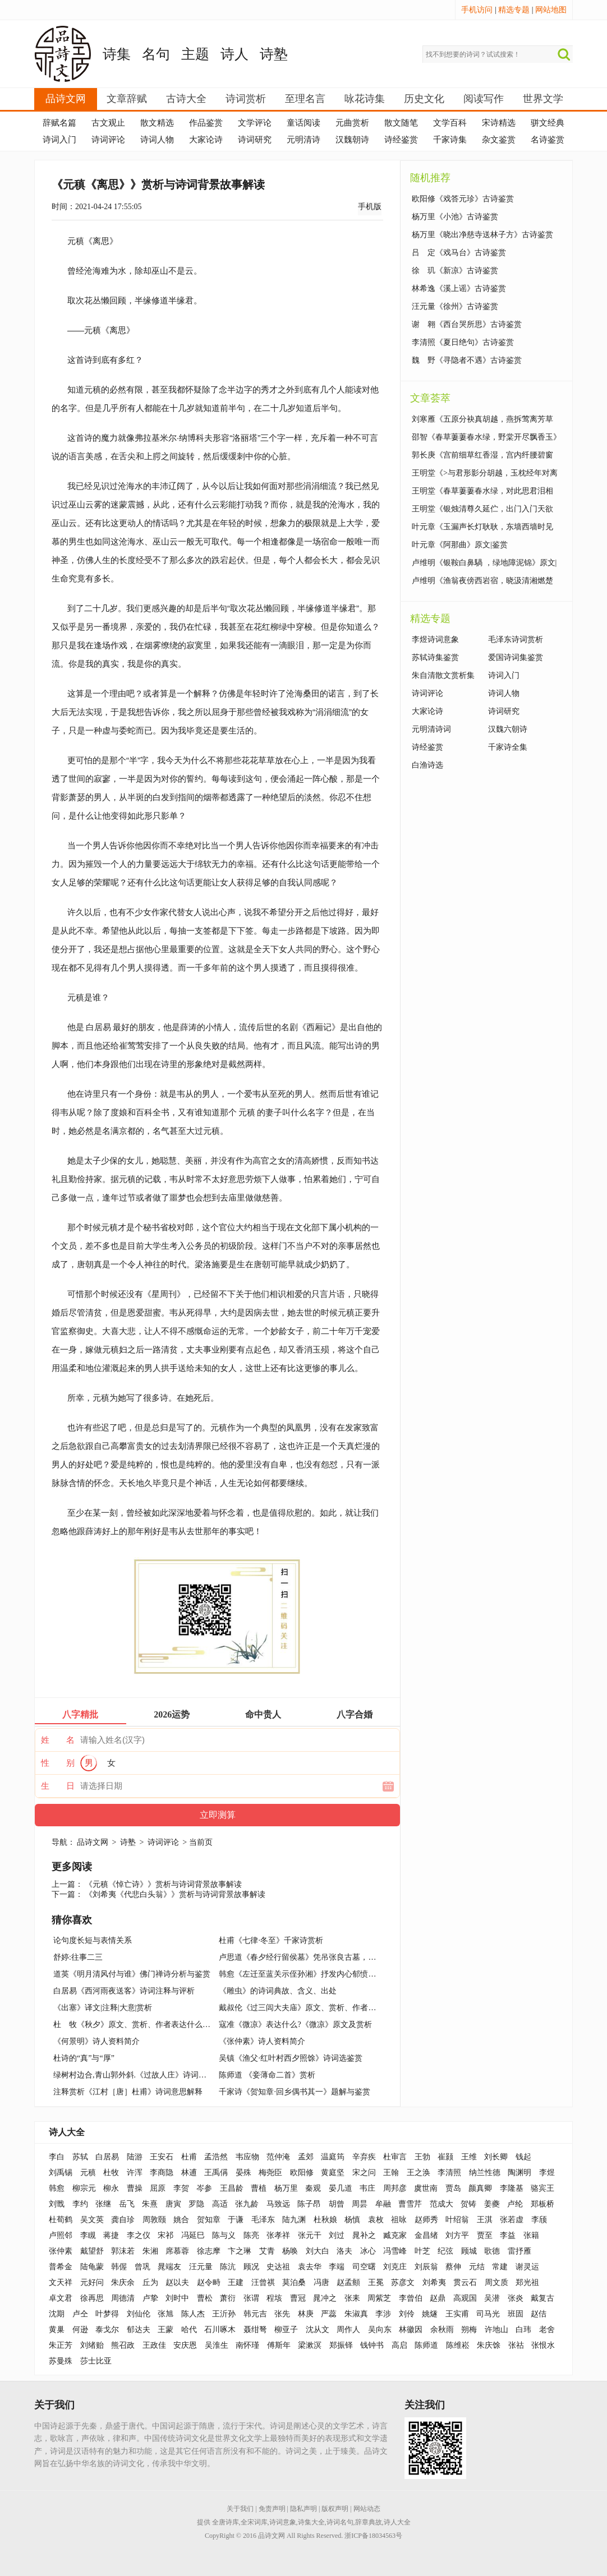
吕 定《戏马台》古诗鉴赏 (459, 252)
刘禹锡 (60, 2172)
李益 (508, 2235)
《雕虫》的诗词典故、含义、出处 (278, 1991)
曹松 (205, 2298)
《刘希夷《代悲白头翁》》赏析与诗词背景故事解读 (175, 1894)
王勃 (422, 2157)
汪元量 (201, 2267)
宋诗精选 (499, 122)
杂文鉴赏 (499, 139)
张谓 (251, 2298)
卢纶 (515, 2204)
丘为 (150, 2282)
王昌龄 (231, 2188)
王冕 (376, 2282)
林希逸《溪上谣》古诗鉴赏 (459, 288)
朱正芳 (60, 2345)
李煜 (547, 2172)
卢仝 (80, 2314)
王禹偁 (216, 2172)
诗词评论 (108, 139)
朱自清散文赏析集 (443, 675)
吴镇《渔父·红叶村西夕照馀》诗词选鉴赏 (290, 2058)
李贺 (181, 2188)
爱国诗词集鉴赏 (515, 657)
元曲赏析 (352, 122)
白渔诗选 (427, 765)
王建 (235, 2282)
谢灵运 (527, 2267)
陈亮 (251, 2235)
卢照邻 (60, 2235)
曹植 (258, 2188)
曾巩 (142, 2267)
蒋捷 (111, 2235)
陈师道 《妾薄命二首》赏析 (267, 2075)
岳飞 (127, 2204)
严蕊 (329, 2314)
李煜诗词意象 (435, 639)
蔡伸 (453, 2267)
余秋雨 (442, 2329)
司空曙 (364, 2267)
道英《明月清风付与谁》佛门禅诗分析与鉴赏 (131, 1974)
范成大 (441, 2204)
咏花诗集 (364, 98)
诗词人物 (157, 139)
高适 (220, 2204)
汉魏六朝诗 (507, 729)
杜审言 (395, 2157)
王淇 (485, 2219)
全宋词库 (254, 2522)
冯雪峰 (395, 2251)
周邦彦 (395, 2188)
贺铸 (468, 2204)
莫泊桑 (294, 2282)
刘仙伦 (138, 2314)
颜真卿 (480, 2188)
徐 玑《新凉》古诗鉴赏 (455, 270)
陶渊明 (519, 2172)
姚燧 (430, 2314)
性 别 (58, 1762)
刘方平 (457, 2235)
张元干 (309, 2235)
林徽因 (410, 2329)
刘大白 (317, 2251)
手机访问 (477, 10)
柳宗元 (84, 2188)
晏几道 (340, 2188)
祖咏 (399, 2219)
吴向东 (380, 2329)
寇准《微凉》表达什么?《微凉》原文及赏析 (295, 2024)
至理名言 (305, 98)
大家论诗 (206, 139)
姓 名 (58, 1739)
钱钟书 (372, 2345)
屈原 (157, 2188)
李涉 (383, 2314)
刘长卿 (496, 2157)
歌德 (492, 2251)
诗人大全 (67, 2132)
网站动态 (366, 2509)
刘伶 (407, 2314)
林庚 (306, 2314)
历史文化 (424, 98)
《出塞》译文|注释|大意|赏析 (102, 2007)
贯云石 (465, 2282)
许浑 (134, 2172)
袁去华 (309, 2267)
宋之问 (364, 2172)
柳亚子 (286, 2329)
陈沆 (228, 2267)
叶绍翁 (457, 2219)
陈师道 (426, 2345)
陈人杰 (193, 2314)
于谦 (235, 2219)
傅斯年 (279, 2345)
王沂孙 (224, 2314)
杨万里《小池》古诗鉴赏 (455, 217)
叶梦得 (107, 2314)
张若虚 (511, 2219)
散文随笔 (401, 122)
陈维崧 (458, 2345)
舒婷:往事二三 (78, 1957)
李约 (80, 2204)
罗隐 (196, 2204)
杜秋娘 (325, 2219)
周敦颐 (154, 2219)
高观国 (465, 2298)
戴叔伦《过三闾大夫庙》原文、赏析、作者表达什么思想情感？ (329, 2007)
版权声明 (334, 2509)
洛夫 (344, 2251)
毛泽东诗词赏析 (515, 639)
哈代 (189, 2329)
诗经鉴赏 (401, 139)
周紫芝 (379, 2298)
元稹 (246, 1112)
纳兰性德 (484, 2172)
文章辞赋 (127, 98)
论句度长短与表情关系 (92, 1940)
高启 (399, 2345)
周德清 (123, 2298)
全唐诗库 (225, 2522)
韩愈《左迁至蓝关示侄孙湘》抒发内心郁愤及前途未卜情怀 (321, 1974)
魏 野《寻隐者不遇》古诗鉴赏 (467, 360)
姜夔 (492, 2204)
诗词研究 (255, 139)
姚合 (181, 2219)
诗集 (117, 54)
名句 (156, 54)
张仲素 (60, 2251)
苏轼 (80, 2157)
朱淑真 (356, 2314)
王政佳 (154, 2345)
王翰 (391, 2172)
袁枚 (376, 2219)
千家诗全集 (507, 747)
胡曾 (336, 2204)
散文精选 (157, 122)
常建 (500, 2267)
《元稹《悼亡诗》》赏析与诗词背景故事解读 (163, 1884)
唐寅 (173, 2204)
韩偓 (119, 2267)
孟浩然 (216, 2157)
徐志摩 (208, 2251)
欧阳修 (302, 2172)
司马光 (488, 2314)
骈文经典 (547, 122)
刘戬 (57, 2204)
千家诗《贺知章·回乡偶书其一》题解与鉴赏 (294, 2092)
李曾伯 (410, 2298)
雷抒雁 (519, 2251)
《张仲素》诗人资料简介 (262, 2041)
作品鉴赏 (206, 122)
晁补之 (364, 2235)
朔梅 (469, 2329)
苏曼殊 (60, 2361)
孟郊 (306, 2157)
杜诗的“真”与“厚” (83, 2058)
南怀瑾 (247, 2345)
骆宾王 (542, 2188)
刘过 (336, 2235)
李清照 (449, 2172)
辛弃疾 (364, 2157)
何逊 (80, 2329)
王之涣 (418, 2172)
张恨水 (543, 2345)
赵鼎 (437, 2298)
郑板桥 (542, 2204)
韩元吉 (255, 2314)
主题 (195, 54)
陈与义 (224, 2235)
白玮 (523, 2329)
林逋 (189, 2172)
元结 (477, 2267)
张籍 (531, 2235)
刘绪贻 (92, 2345)
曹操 (134, 2188)
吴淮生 (216, 2345)
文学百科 (450, 122)
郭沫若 (123, 2251)
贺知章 (208, 2219)
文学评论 (255, 122)
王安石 (161, 2157)
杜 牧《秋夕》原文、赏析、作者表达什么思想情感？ (147, 2024)
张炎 (515, 2298)
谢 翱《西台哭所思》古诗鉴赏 (467, 324)
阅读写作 (483, 98)
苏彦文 (403, 2282)
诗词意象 (282, 2522)
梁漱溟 (309, 2345)
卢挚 (150, 2298)
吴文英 (92, 2219)
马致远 (278, 2204)
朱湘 (150, 2251)
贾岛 (453, 2188)
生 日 (58, 1785)
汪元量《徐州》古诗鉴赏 (455, 306)
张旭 (165, 2314)
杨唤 (290, 2251)
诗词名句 (340, 2522)
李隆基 (511, 2188)
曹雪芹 (410, 2204)
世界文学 (543, 98)
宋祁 (165, 2235)
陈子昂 (309, 2204)
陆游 (134, 2157)
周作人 (348, 2329)
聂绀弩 (255, 2329)
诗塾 (274, 54)
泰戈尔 (107, 2329)
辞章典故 (368, 2522)
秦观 (313, 2188)
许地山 (496, 2329)
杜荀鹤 (60, 2219)
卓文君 (60, 2298)
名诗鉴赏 (547, 139)
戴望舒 (92, 2251)
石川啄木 (220, 2329)
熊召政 (123, 2345)
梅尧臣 (270, 2172)
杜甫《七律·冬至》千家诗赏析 (271, 1940)
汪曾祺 (263, 2282)
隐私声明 (303, 2509)
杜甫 (189, 2157)
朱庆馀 (488, 2345)
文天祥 (60, 2282)
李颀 (539, 2219)
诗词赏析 (246, 98)
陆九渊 (294, 2219)
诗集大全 (311, 2522)
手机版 (369, 206)
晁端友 (169, 2267)
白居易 (98, 1027)
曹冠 (298, 2298)
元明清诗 (303, 139)
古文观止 (108, 122)
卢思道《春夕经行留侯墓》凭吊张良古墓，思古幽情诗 (313, 1957)
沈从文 (317, 2329)
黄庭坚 (332, 2172)
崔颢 (445, 2157)
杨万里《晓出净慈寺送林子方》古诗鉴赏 (482, 234)
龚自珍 (123, 2219)
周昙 (359, 2204)
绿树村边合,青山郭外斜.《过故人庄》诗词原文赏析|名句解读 (158, 2075)
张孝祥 (278, 2235)
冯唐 (321, 2282)
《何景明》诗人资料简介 (96, 2041)
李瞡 (88, 2235)
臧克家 (395, 2235)
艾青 (267, 2251)
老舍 (547, 2329)
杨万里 (286, 2188)
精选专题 (514, 10)
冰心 (368, 2251)
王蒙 (165, 2329)
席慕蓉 (177, 2251)
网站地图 (551, 10)
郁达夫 (138, 2329)
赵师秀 (426, 2219)
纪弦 (445, 2251)
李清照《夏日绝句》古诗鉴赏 (463, 342)
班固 (515, 2314)
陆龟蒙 (92, 2267)
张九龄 (247, 2204)
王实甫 (457, 2314)
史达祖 (278, 2267)
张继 (103, 2204)
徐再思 (92, 2298)
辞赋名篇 (59, 122)
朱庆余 (123, 2282)
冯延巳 (193, 2235)
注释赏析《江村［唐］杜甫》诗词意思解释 (128, 2092)
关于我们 (240, 2509)
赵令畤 (208, 2282)
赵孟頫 (348, 2282)
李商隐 (161, 2172)
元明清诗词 (431, 729)
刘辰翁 (426, 2267)
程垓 (274, 2298)
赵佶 (538, 2314)
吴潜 (492, 2298)
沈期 (57, 2314)
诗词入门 (59, 139)
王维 (469, 2157)
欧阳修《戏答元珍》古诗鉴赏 (463, 199)
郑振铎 (341, 2345)
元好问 (92, 2282)
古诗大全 (186, 98)
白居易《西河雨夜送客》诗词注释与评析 (124, 1991)
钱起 (523, 2157)
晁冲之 (325, 2298)
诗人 (234, 54)
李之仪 (138, 2235)
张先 (282, 2314)
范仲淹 (278, 2157)
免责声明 (272, 2509)
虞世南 (426, 2188)
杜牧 (111, 2172)
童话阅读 (303, 122)
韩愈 (57, 2188)
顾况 (251, 2267)
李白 (57, 2157)
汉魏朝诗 (352, 139)
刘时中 (177, 2298)
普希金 (60, 2267)
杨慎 (352, 2219)
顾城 (469, 2251)
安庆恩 (185, 2345)
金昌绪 (426, 2235)
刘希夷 (434, 2282)
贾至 (485, 2235)
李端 (336, 2267)
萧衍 (228, 2298)
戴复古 (542, 2298)
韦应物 (247, 2157)
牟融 (383, 2204)
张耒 (352, 2298)
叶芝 (422, 2251)
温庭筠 (332, 2157)
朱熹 (150, 2204)
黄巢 (57, 2329)
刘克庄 (395, 2267)
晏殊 (243, 2172)
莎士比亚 (96, 2361)
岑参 (204, 2188)
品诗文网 (65, 98)
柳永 (111, 2188)
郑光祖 (527, 2282)
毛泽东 (263, 2219)
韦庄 (367, 2188)
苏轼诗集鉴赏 (435, 657)
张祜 (516, 2345)
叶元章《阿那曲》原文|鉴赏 (460, 545)
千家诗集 (450, 139)
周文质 (496, 2282)
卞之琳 (239, 2251)
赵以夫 (177, 2282)
